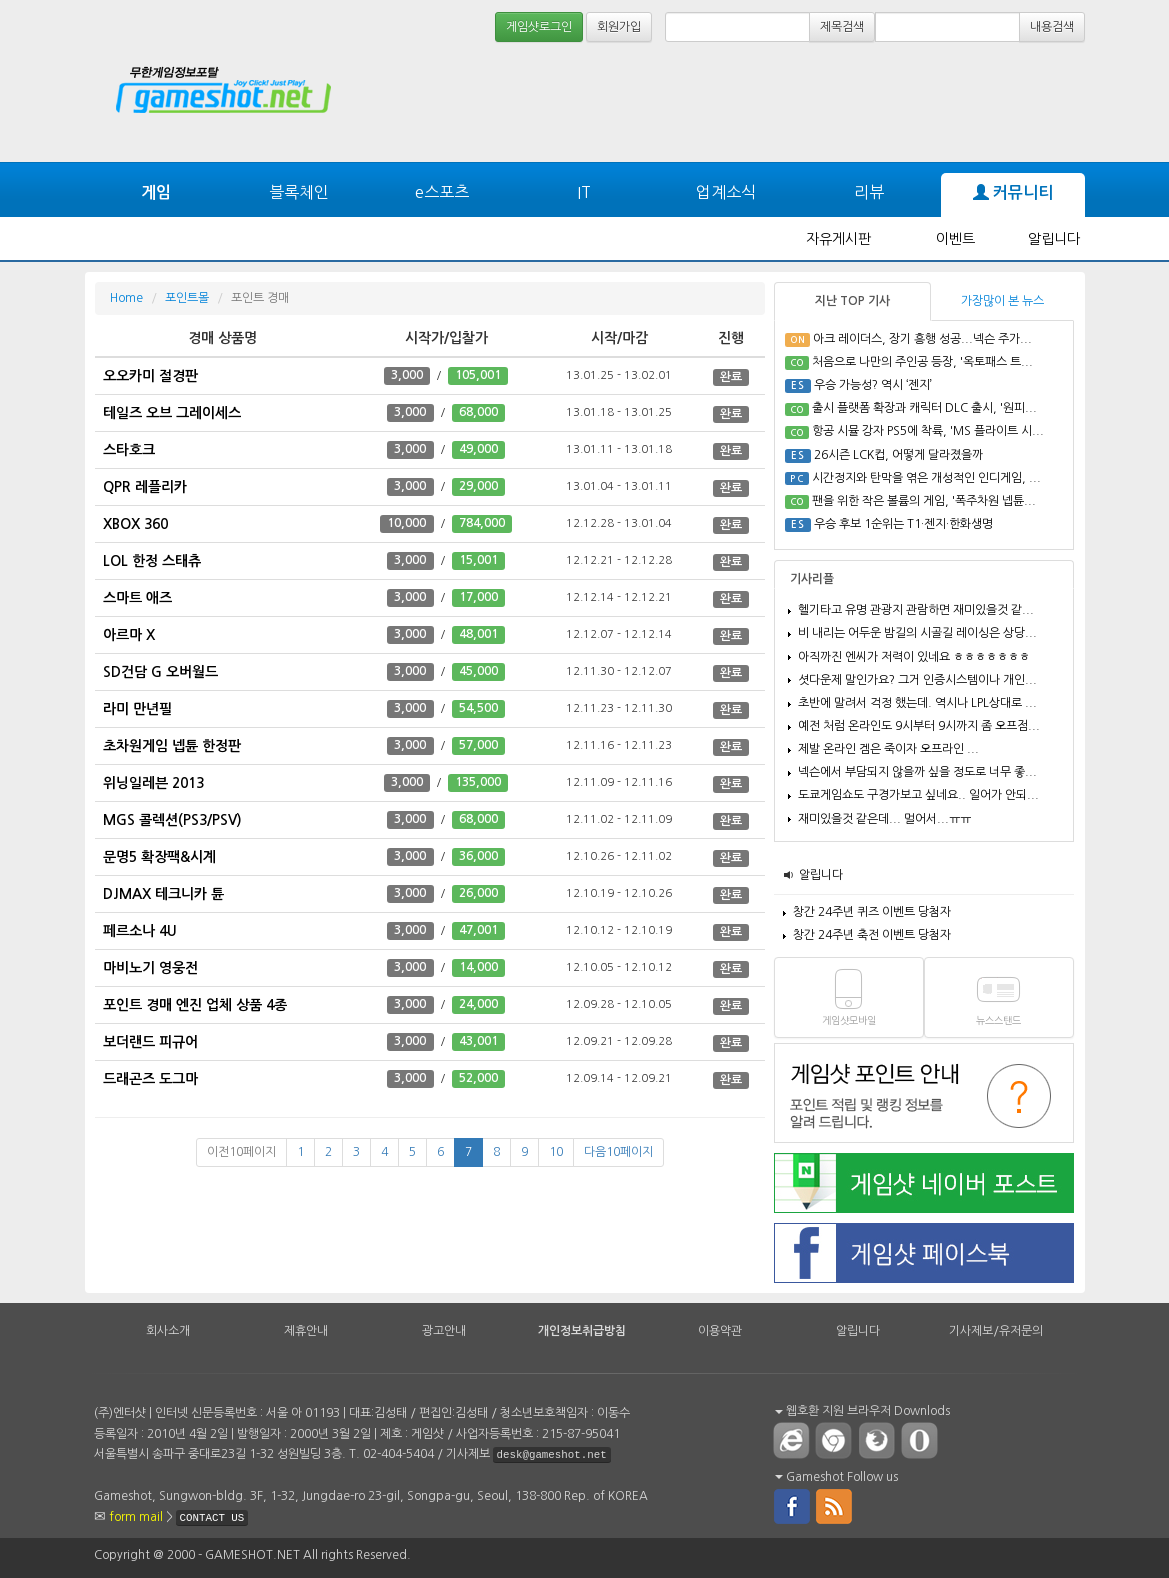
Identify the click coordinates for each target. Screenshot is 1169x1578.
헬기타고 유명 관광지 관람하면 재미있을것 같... (916, 610)
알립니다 (1054, 239)
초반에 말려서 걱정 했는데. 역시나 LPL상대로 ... (917, 703)
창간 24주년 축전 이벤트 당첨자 (872, 935)
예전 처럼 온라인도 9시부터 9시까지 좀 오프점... (919, 726)
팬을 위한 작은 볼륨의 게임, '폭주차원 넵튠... (924, 501)
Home (126, 298)
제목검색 (842, 27)
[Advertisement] (753, 102)
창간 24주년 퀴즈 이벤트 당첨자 (872, 912)
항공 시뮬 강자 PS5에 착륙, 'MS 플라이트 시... (928, 431)
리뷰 (869, 192)
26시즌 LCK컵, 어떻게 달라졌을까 (898, 455)
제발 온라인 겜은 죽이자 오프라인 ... (888, 749)
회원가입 (619, 27)
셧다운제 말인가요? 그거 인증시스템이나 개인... (917, 680)
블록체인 (299, 192)
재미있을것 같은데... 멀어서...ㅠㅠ (884, 819)
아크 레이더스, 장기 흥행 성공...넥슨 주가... (922, 339)
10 (556, 1152)
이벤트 (955, 239)
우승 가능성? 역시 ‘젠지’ (873, 385)
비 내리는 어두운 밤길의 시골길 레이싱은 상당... (917, 633)
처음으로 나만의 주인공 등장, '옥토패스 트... (922, 362)
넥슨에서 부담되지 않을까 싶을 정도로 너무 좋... (917, 772)
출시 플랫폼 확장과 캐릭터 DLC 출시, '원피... (924, 408)
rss (835, 1505)
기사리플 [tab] (812, 579)
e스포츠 (442, 192)
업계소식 (726, 192)
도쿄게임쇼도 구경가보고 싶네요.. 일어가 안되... (918, 795)
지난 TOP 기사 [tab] (852, 301)
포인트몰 (187, 298)
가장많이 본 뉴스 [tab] (1002, 301)
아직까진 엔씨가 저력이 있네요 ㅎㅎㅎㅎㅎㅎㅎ (914, 657)
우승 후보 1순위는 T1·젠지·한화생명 (903, 524)
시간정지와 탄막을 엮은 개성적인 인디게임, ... (926, 478)
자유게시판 (838, 239)
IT (584, 192)
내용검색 (1052, 27)
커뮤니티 (1013, 193)
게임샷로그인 (539, 27)
